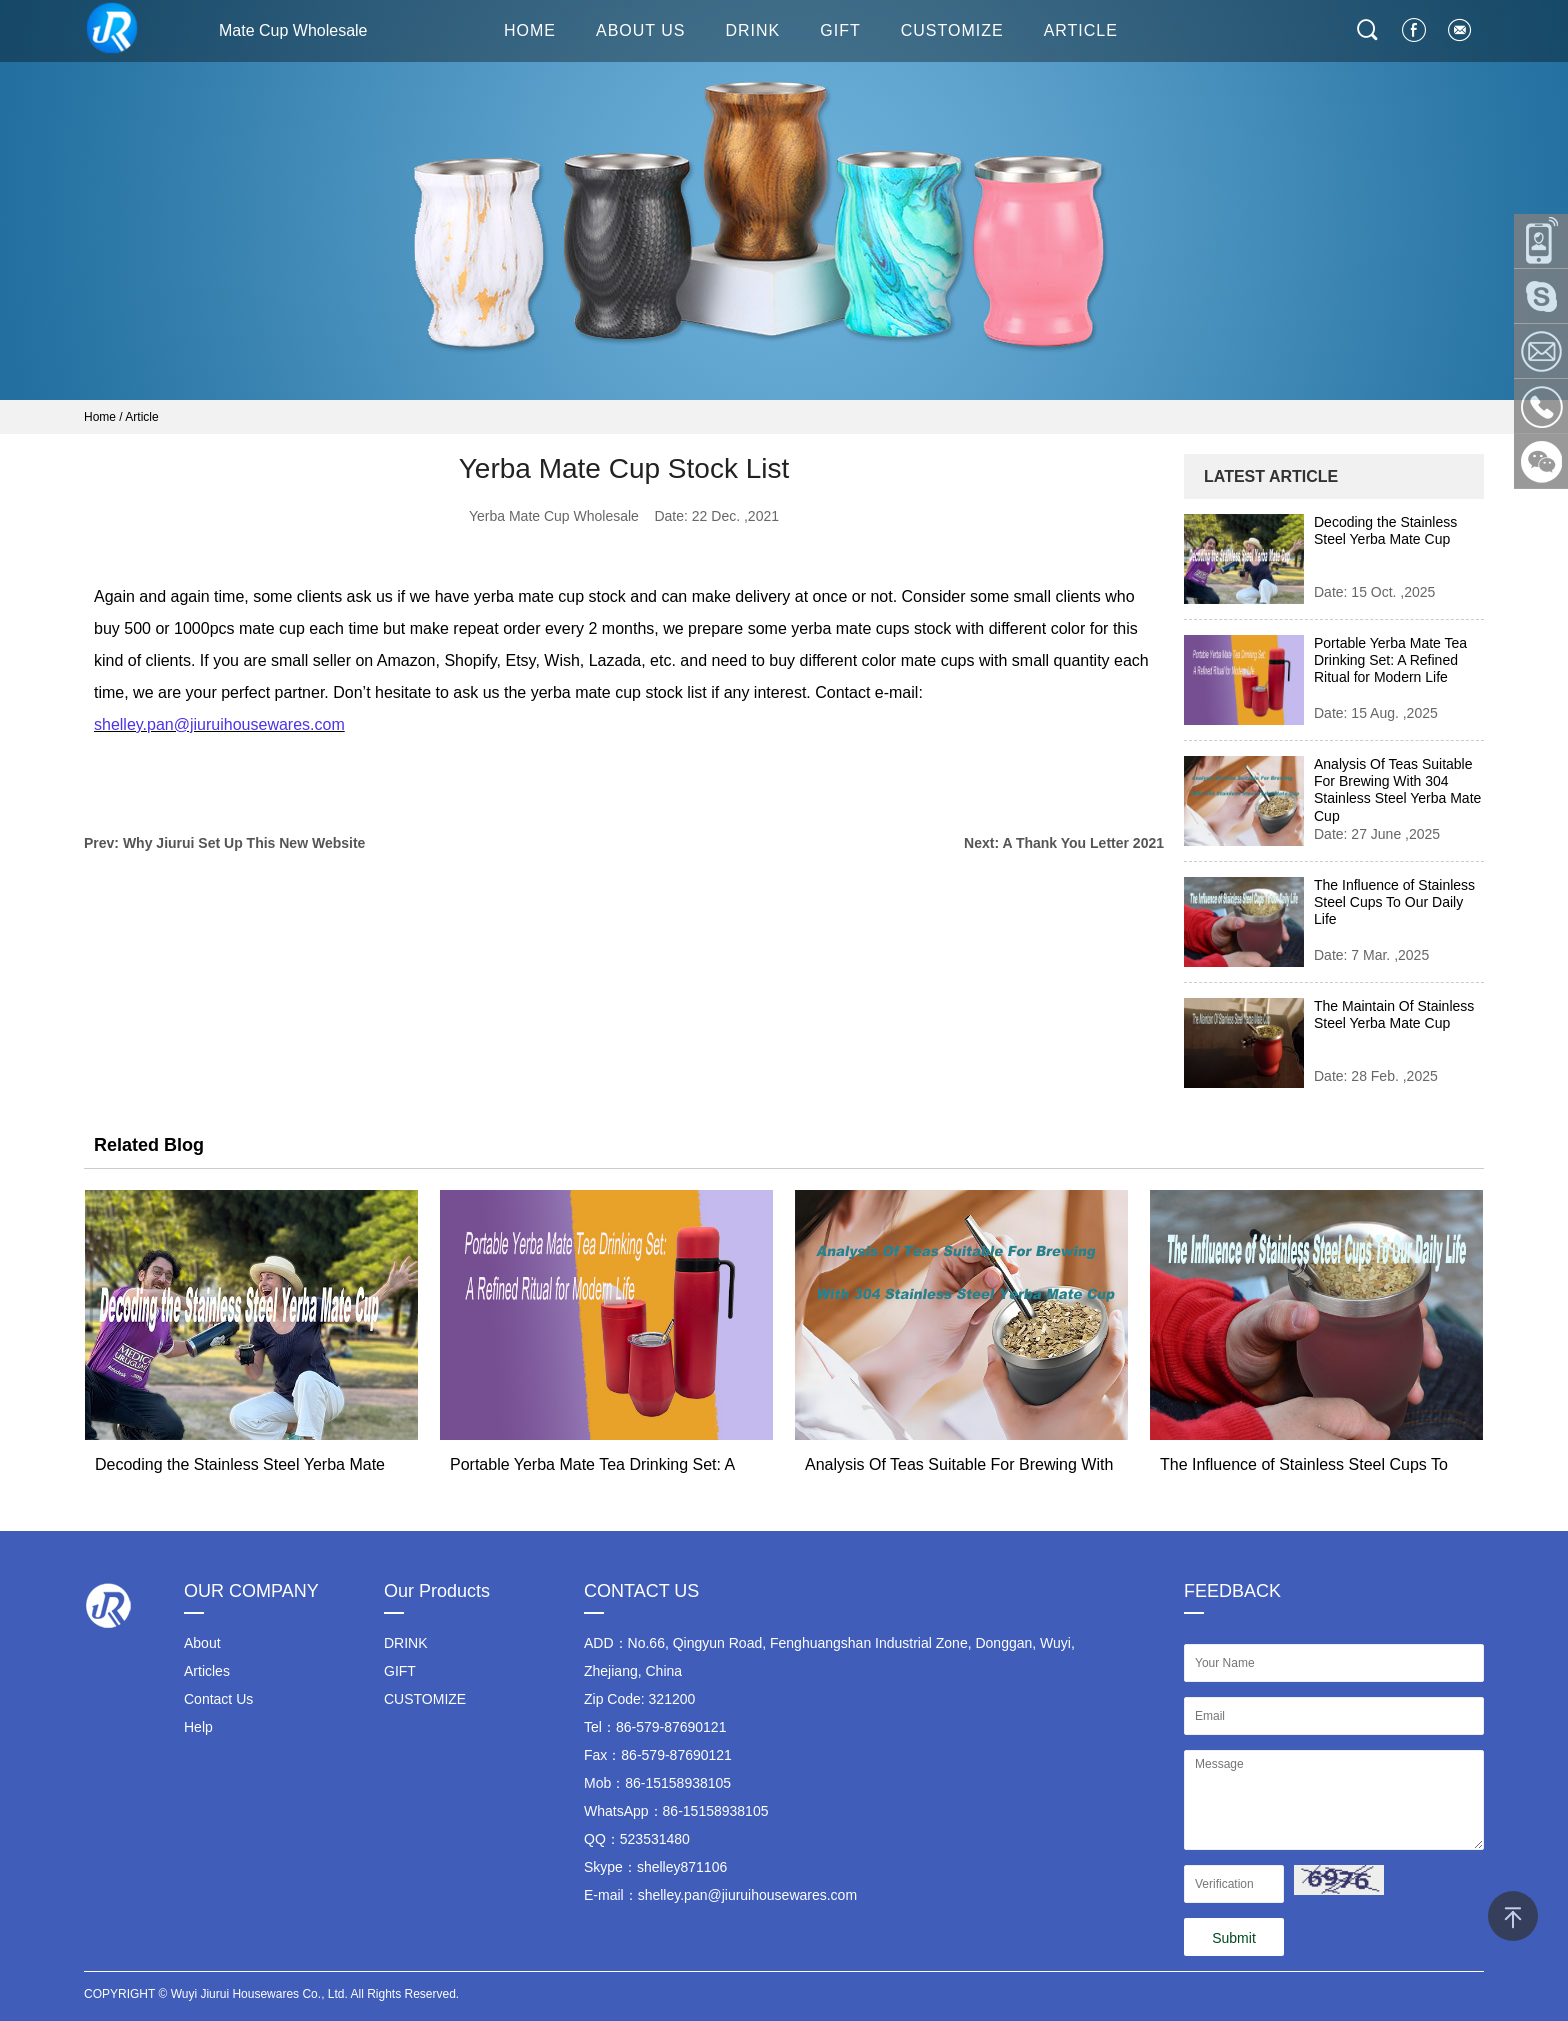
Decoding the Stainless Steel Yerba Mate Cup (1385, 530)
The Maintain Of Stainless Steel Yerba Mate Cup (1394, 1014)
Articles (207, 1671)
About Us (641, 30)
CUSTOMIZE (952, 30)
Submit (1234, 1938)
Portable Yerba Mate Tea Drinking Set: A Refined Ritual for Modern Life (1390, 660)
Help (198, 1727)
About (202, 1643)
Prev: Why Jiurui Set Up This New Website (224, 843)
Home (100, 417)
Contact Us (218, 1699)
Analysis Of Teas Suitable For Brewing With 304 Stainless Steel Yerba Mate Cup (1397, 790)
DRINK (753, 30)
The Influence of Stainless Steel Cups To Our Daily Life (1394, 902)
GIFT (840, 30)
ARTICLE (1081, 30)
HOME (530, 30)
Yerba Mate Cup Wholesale (554, 516)
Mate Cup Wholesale (226, 27)
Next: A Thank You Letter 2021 (1064, 843)
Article (141, 417)
